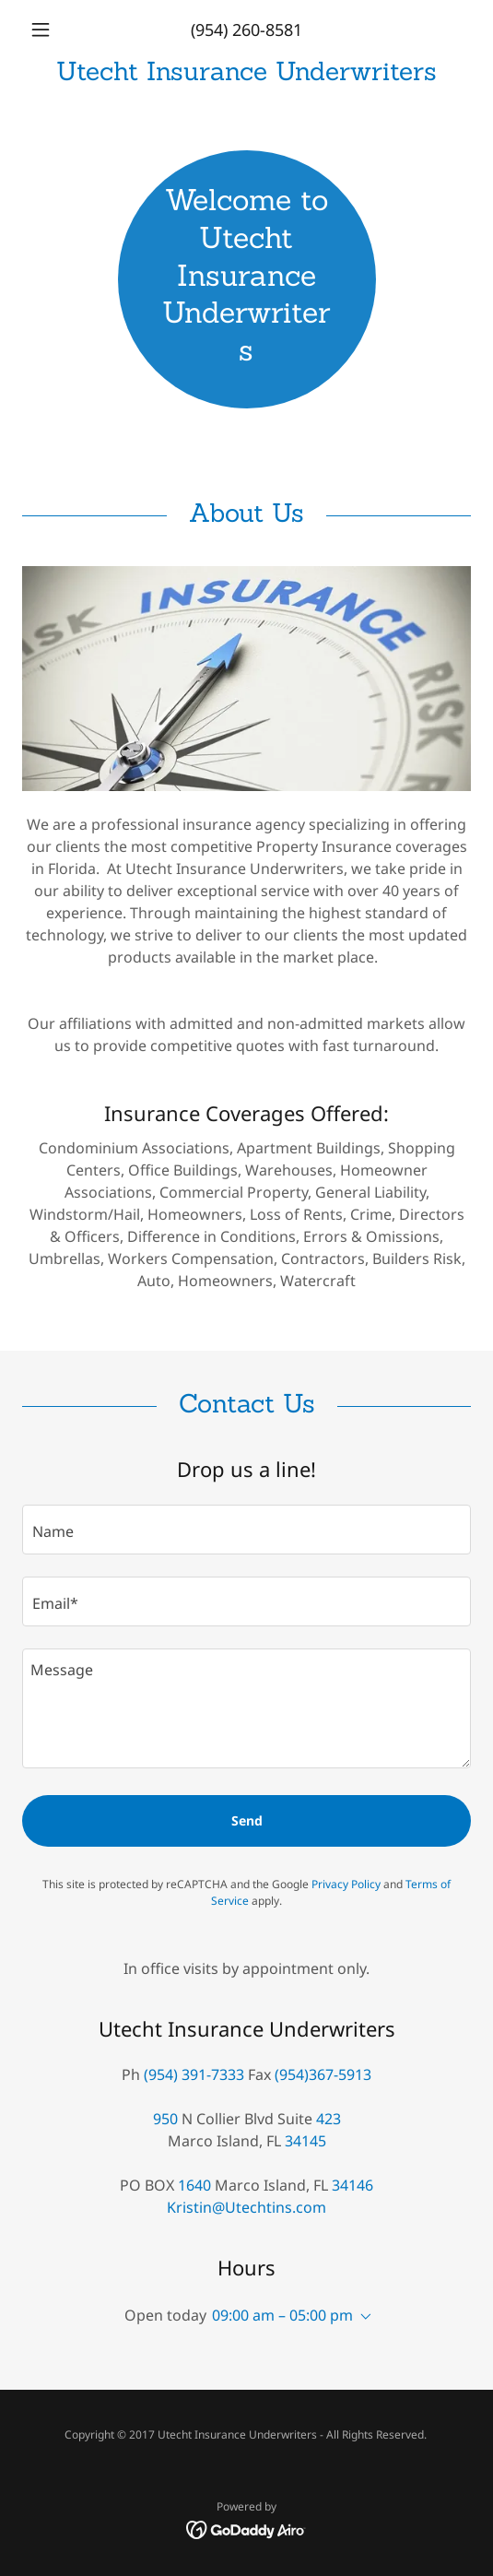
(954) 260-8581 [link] (246, 29)
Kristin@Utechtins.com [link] (246, 2207)
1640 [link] (194, 2185)
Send (247, 1820)
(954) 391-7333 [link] (194, 2074)
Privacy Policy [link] (346, 1884)
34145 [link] (305, 2141)
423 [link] (328, 2119)
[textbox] (246, 1529)
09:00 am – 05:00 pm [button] (282, 2315)
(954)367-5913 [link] (323, 2074)
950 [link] (165, 2119)
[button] (55, 29)
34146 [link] (352, 2185)
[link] (246, 71)
